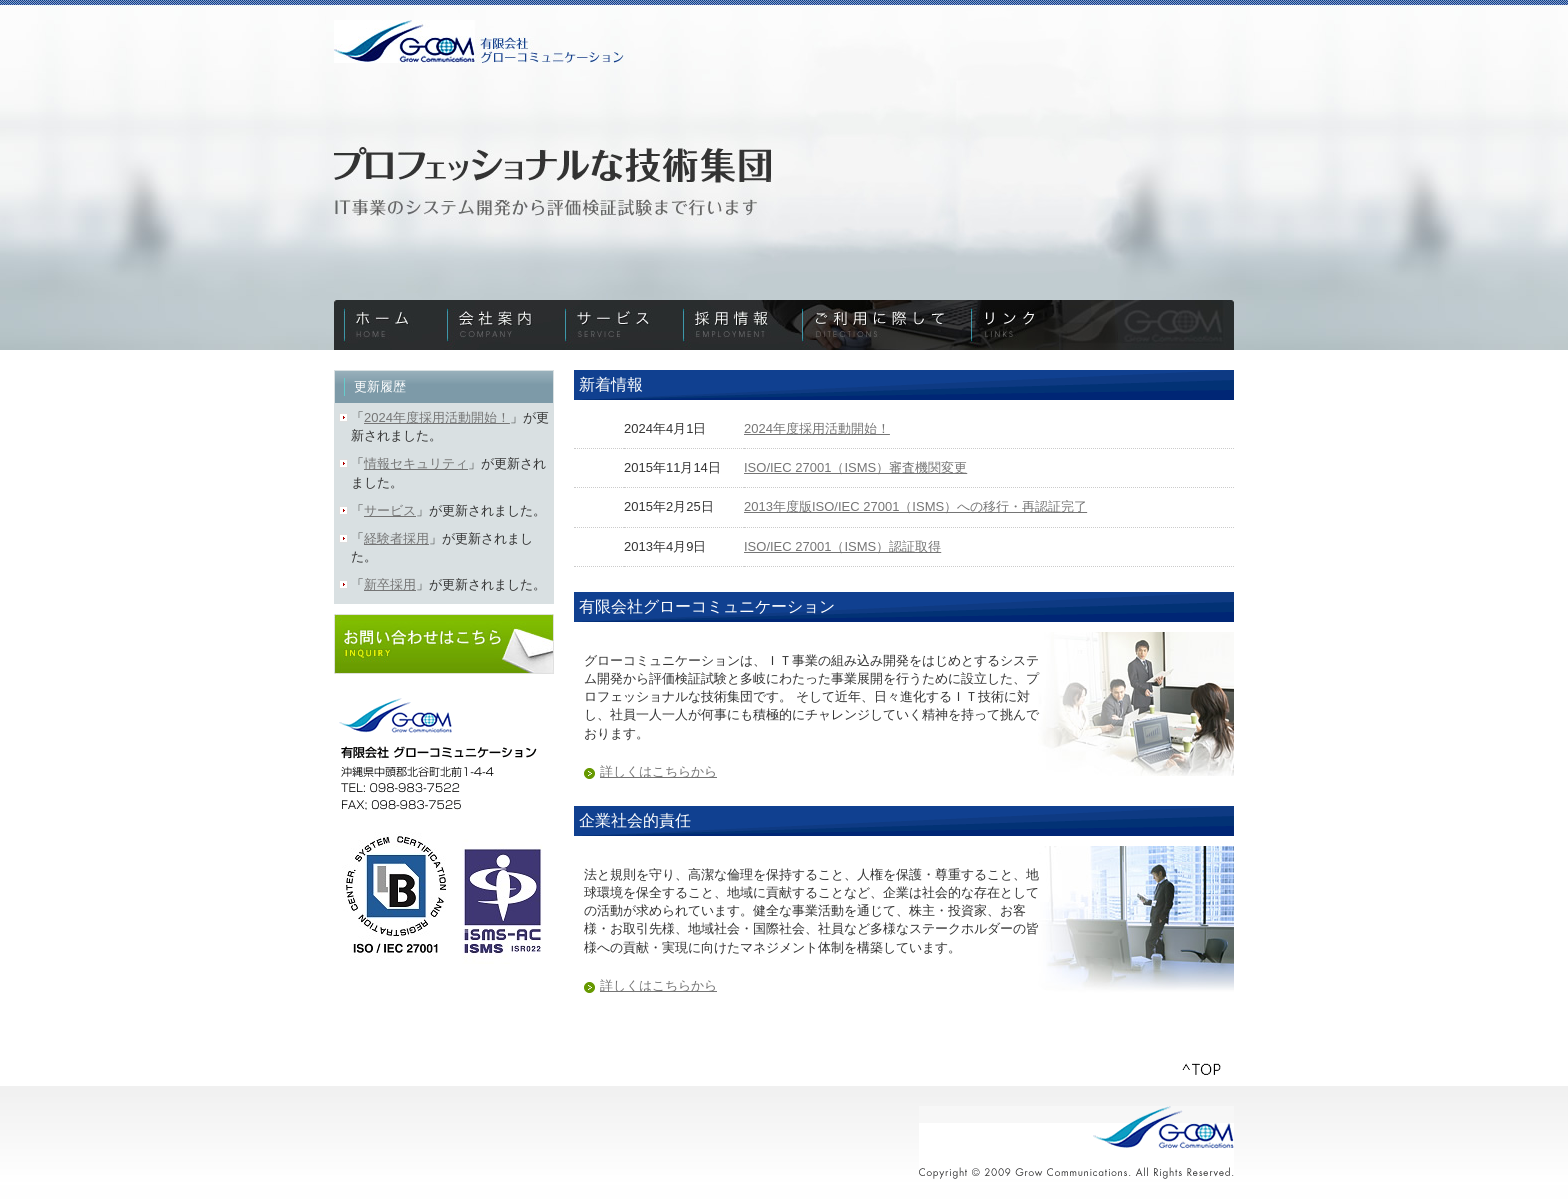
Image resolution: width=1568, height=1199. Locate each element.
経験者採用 (396, 538)
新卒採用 (390, 584)
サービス (390, 510)
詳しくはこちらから (658, 771)
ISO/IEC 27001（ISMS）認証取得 (842, 546)
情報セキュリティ (416, 463)
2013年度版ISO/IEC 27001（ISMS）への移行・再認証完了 (915, 506)
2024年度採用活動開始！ (817, 428)
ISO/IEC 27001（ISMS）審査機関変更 (855, 467)
